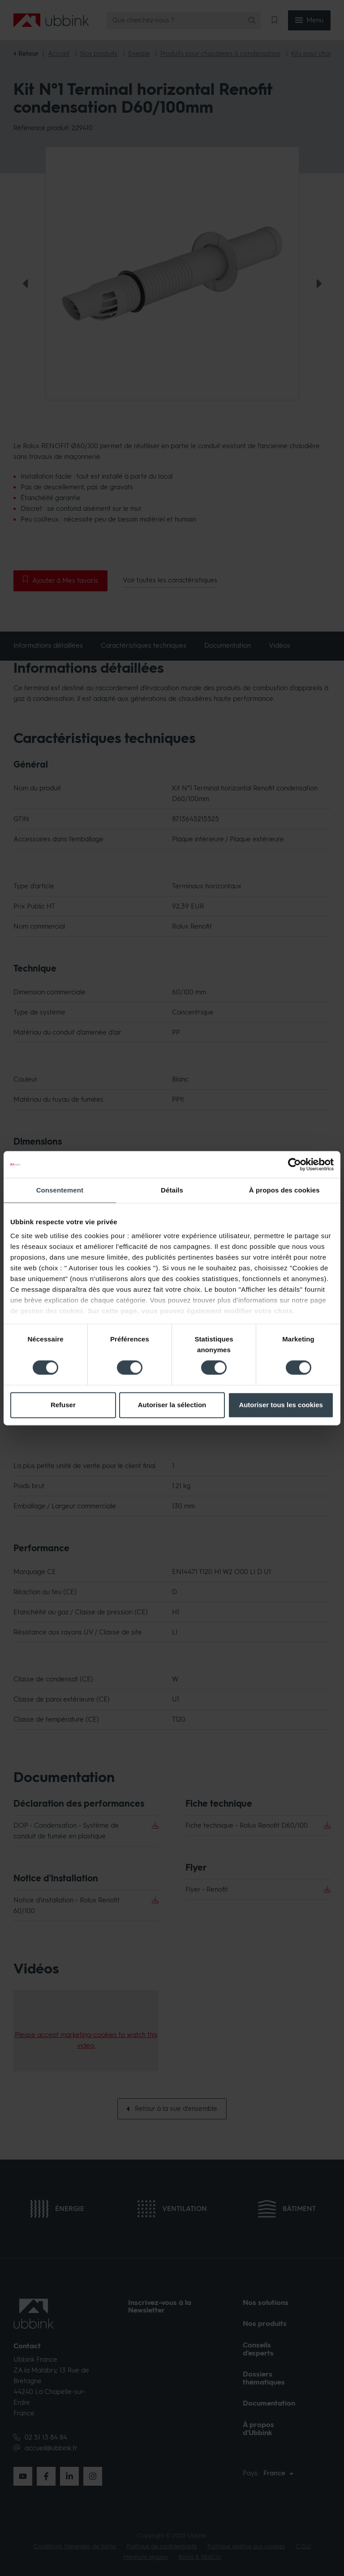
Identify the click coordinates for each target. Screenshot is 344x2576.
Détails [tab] (172, 1190)
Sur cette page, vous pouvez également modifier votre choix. (191, 1311)
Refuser (63, 1405)
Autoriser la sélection (172, 1405)
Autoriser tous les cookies (281, 1405)
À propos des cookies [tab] (284, 1190)
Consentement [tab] (59, 1190)
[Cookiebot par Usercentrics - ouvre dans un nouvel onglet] (294, 1164)
